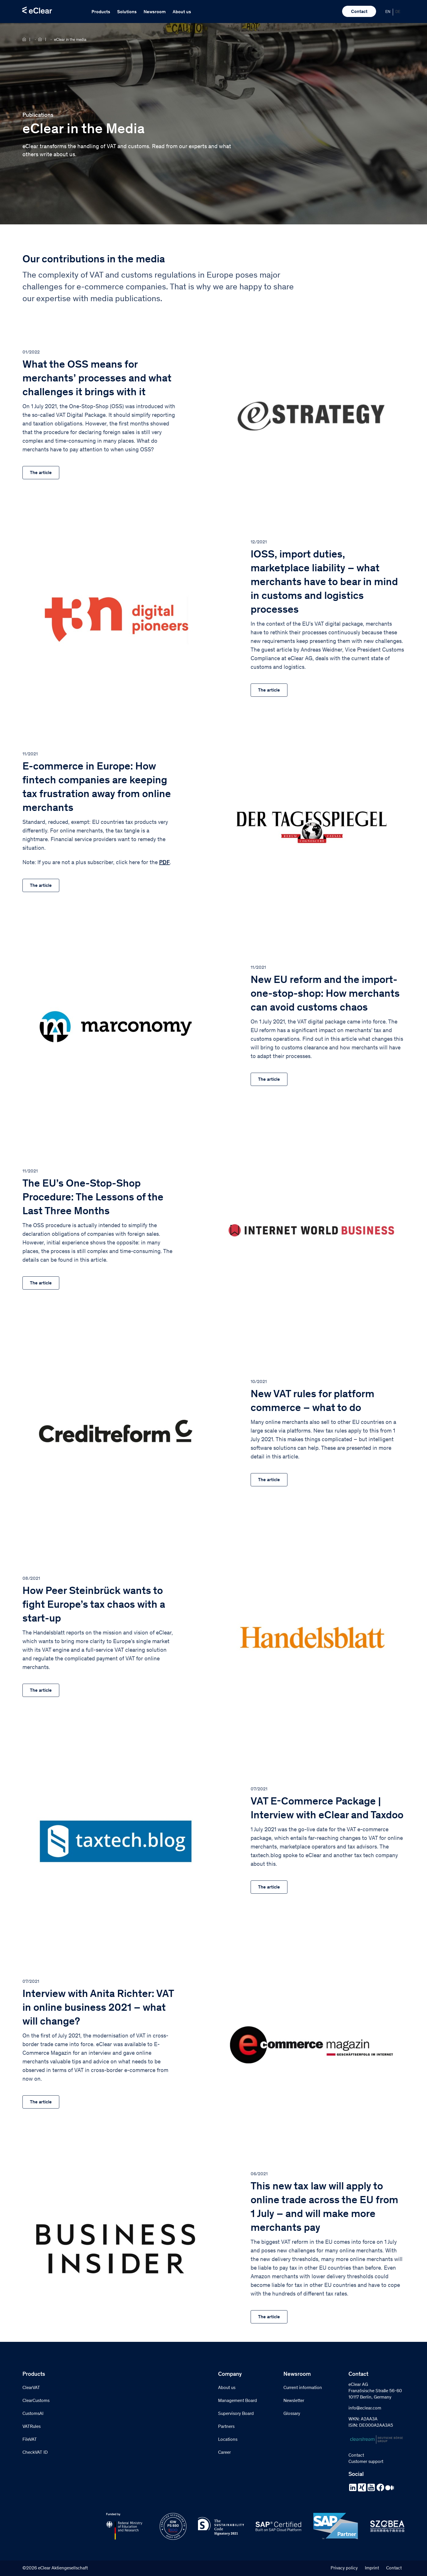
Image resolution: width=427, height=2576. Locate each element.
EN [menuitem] (387, 12)
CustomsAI (32, 2413)
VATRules (31, 2426)
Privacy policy (344, 2568)
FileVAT (29, 2439)
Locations (227, 2439)
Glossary (291, 2413)
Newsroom (155, 12)
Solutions (127, 12)
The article (41, 473)
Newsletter (293, 2401)
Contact (359, 11)
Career (224, 2452)
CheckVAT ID (35, 2452)
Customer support (365, 2461)
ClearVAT (31, 2388)
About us (182, 12)
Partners (226, 2426)
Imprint (372, 2568)
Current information (302, 2388)
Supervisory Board (236, 2413)
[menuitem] (388, 12)
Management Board (237, 2401)
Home (26, 39)
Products (101, 12)
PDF (164, 863)
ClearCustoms (35, 2401)
